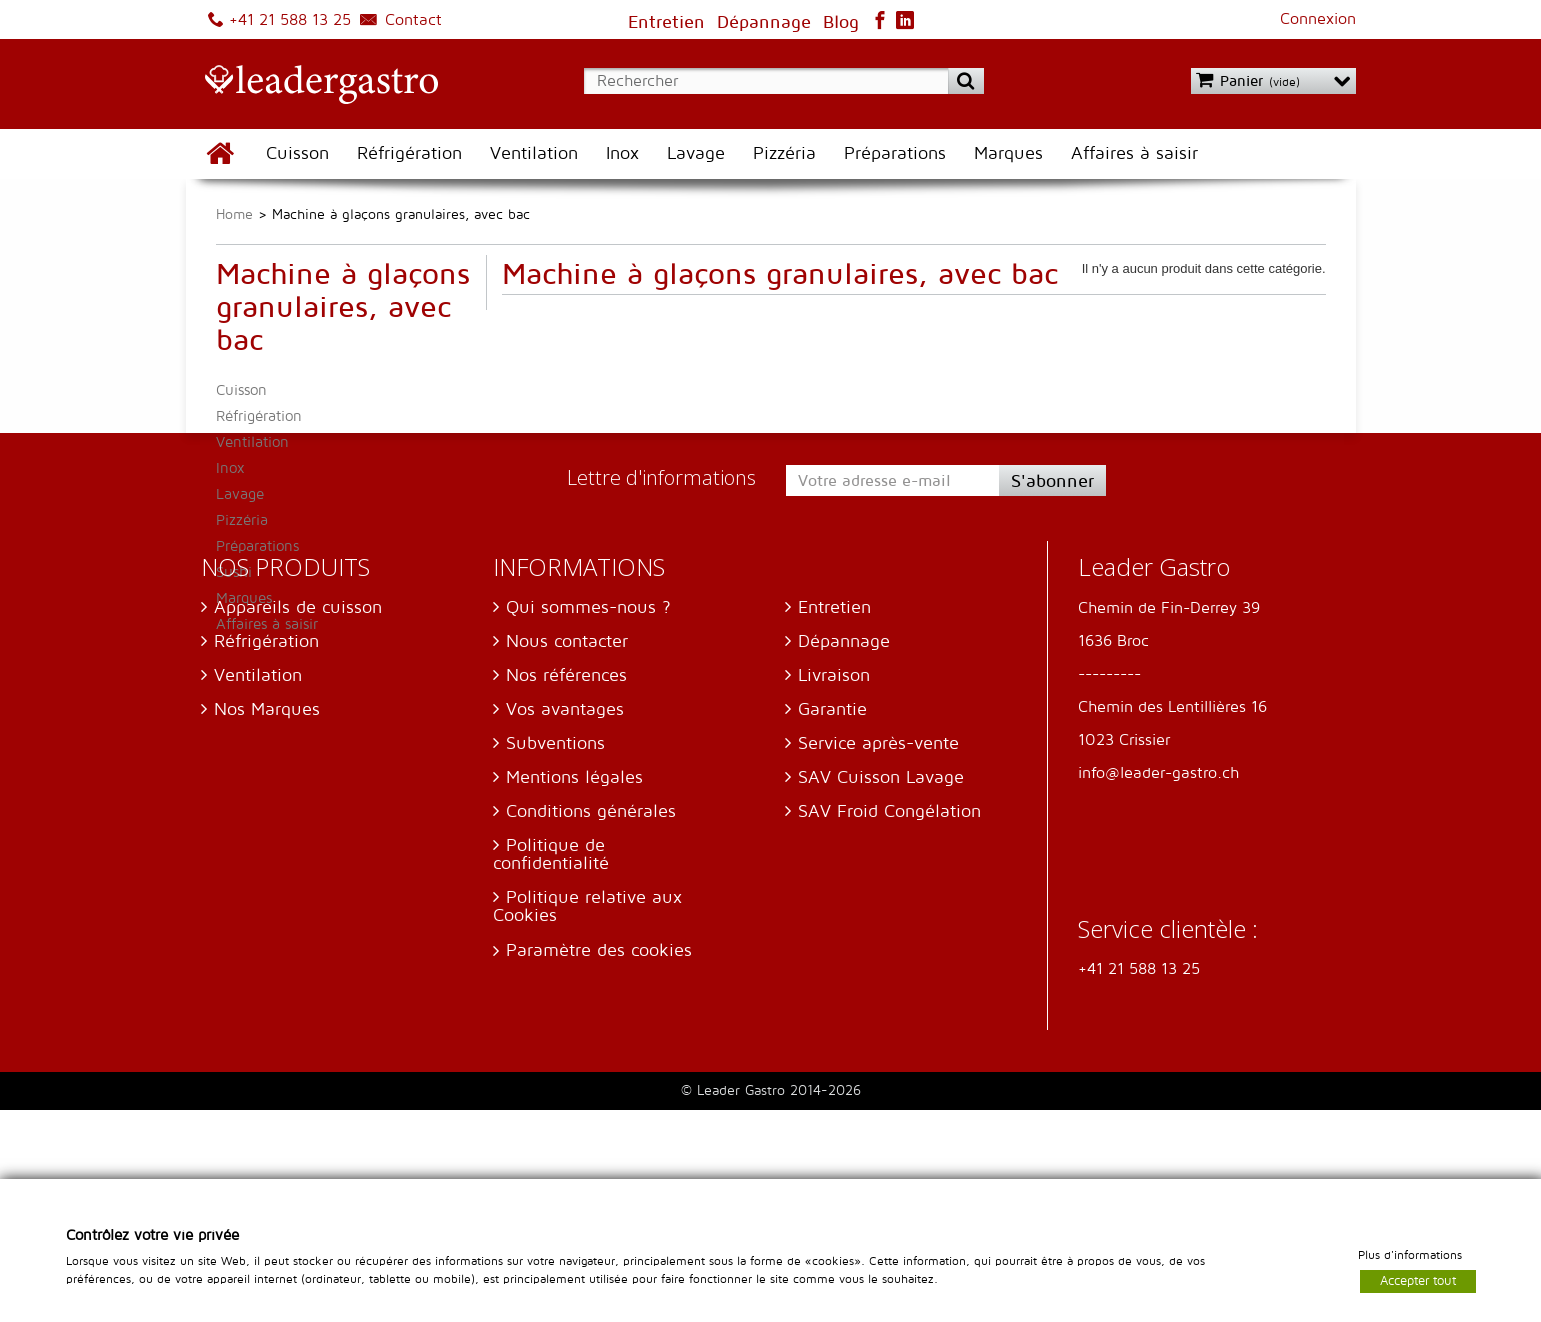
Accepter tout (1418, 1280)
